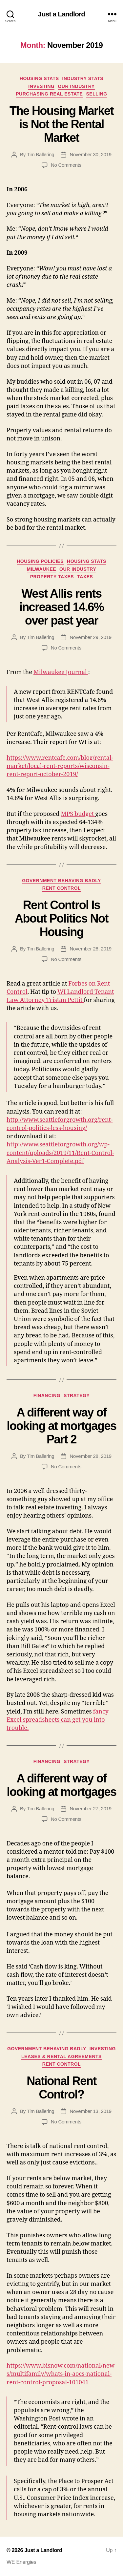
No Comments (66, 165)
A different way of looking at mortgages (61, 1785)
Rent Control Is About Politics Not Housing (61, 918)
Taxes (85, 576)
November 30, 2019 (90, 154)
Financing (46, 1395)
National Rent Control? (61, 2087)
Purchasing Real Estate (49, 93)
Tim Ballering (40, 154)
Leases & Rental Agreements (61, 2056)
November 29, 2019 (90, 637)
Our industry (76, 86)
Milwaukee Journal (60, 672)
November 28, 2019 (90, 948)
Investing (41, 86)
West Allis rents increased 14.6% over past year (61, 607)
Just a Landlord (61, 14)
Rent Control (61, 888)
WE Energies (21, 2562)
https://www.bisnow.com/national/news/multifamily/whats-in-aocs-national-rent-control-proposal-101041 (60, 2374)
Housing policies (40, 561)
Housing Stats (39, 78)
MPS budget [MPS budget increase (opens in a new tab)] (78, 814)
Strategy (77, 1395)
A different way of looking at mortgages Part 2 (61, 1426)
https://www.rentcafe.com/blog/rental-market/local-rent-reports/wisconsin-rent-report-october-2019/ (60, 766)
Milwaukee (41, 569)
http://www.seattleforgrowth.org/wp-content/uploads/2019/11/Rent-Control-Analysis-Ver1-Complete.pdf (60, 1153)
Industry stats (83, 78)
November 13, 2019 (90, 2111)
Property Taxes (52, 576)
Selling (96, 93)
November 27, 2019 (90, 1808)
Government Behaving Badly (61, 880)
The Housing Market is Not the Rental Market (61, 124)
